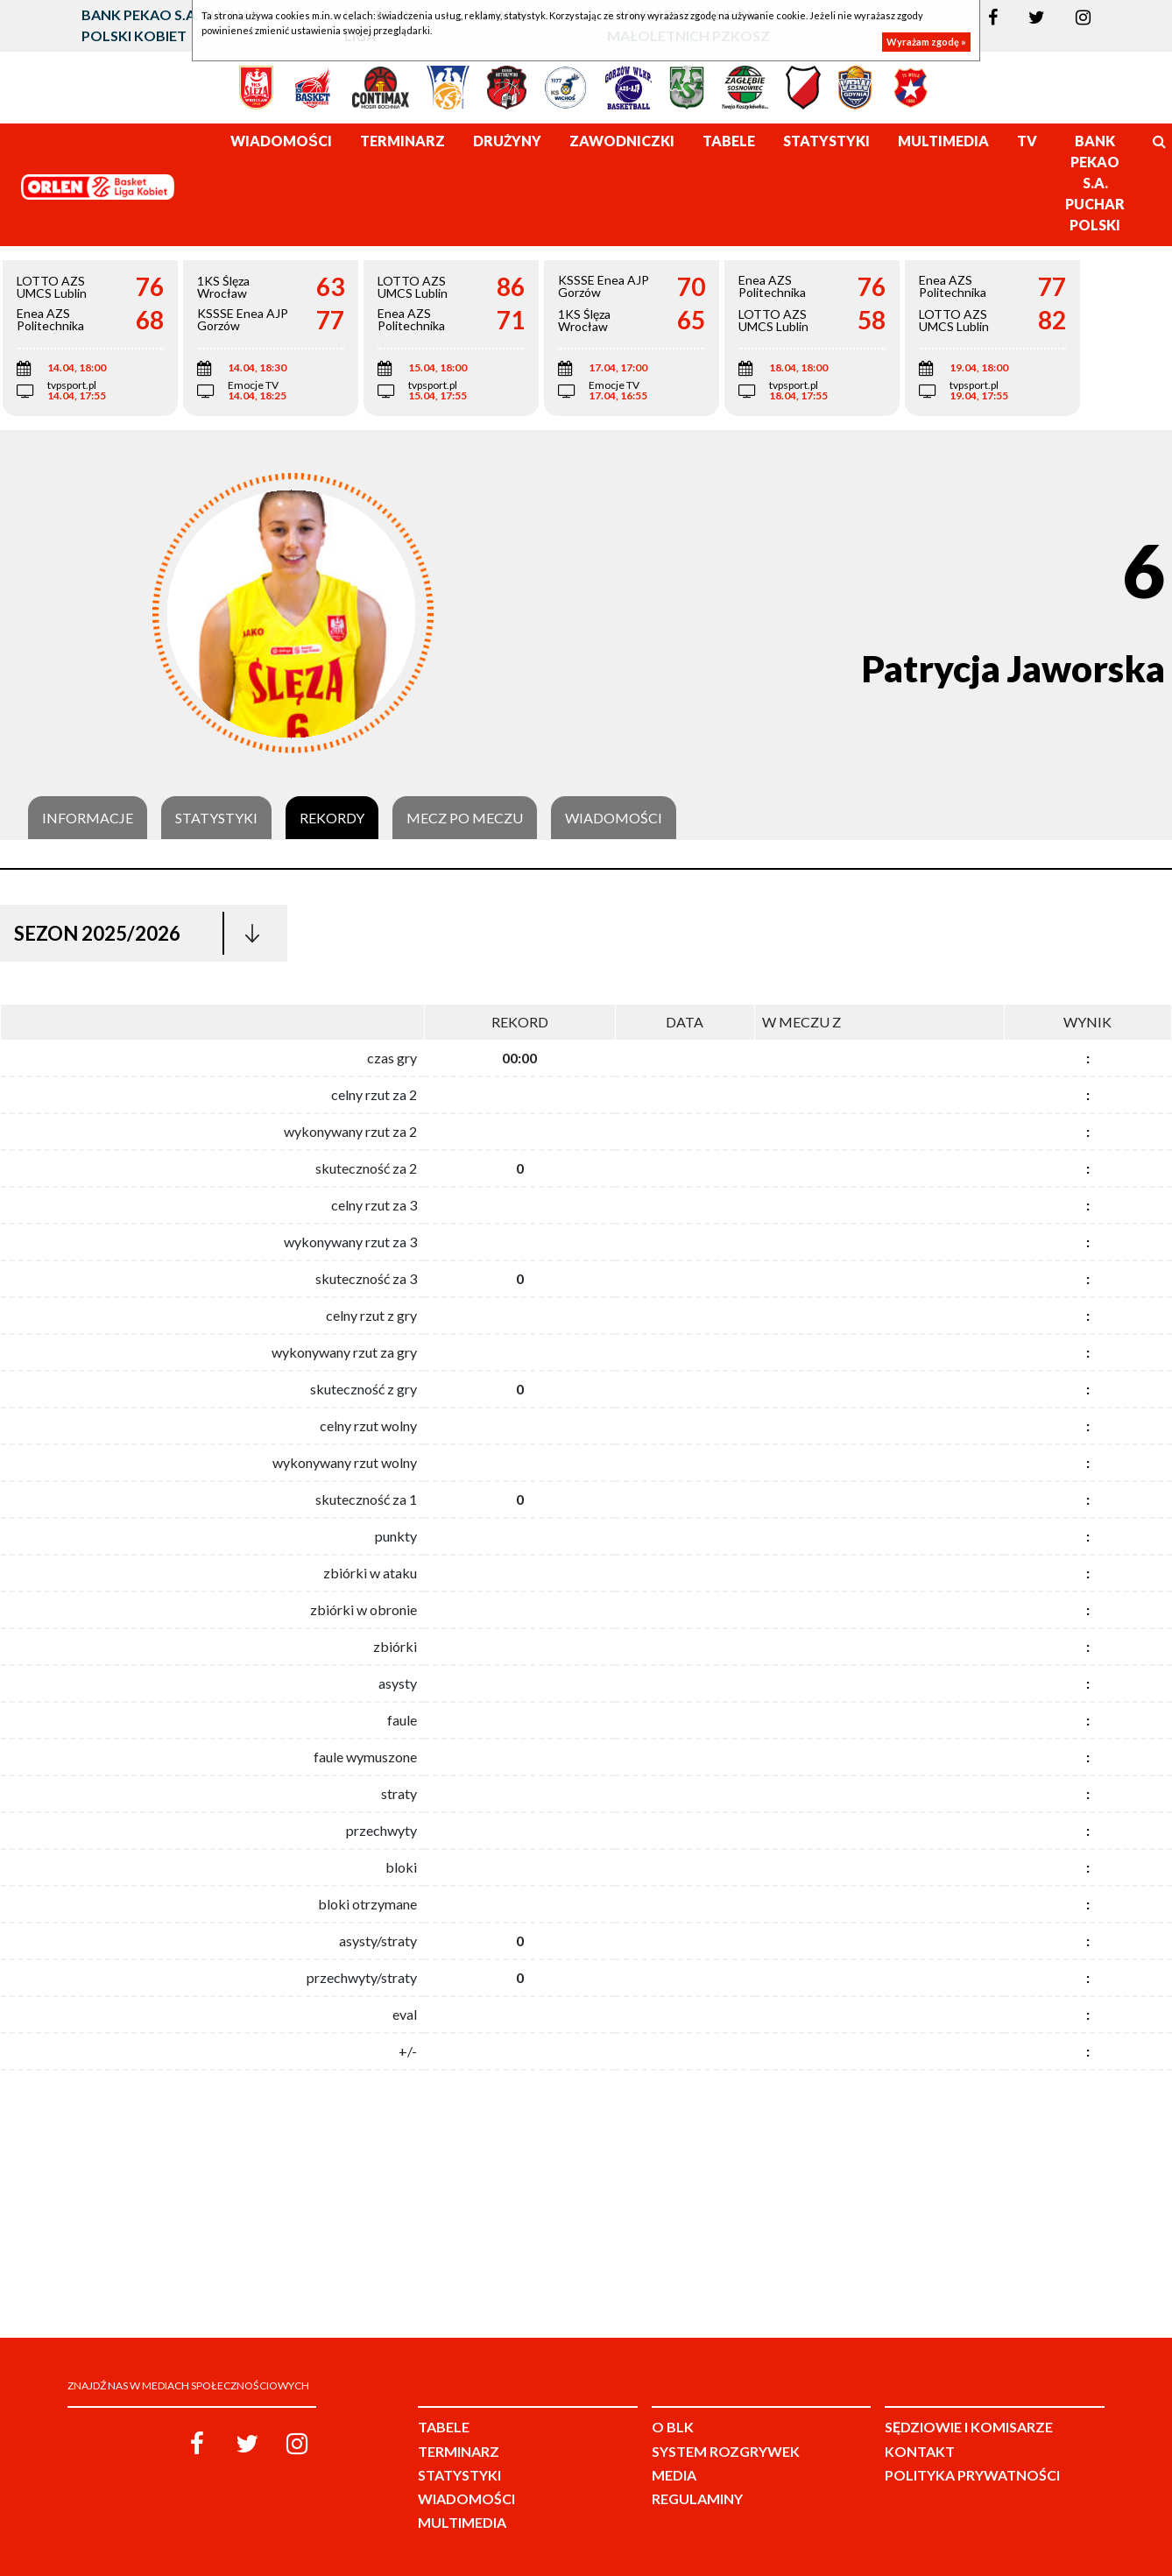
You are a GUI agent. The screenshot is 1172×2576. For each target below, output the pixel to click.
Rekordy (332, 818)
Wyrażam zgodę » (926, 41)
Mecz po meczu (464, 818)
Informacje (87, 818)
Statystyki (216, 818)
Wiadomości (613, 818)
